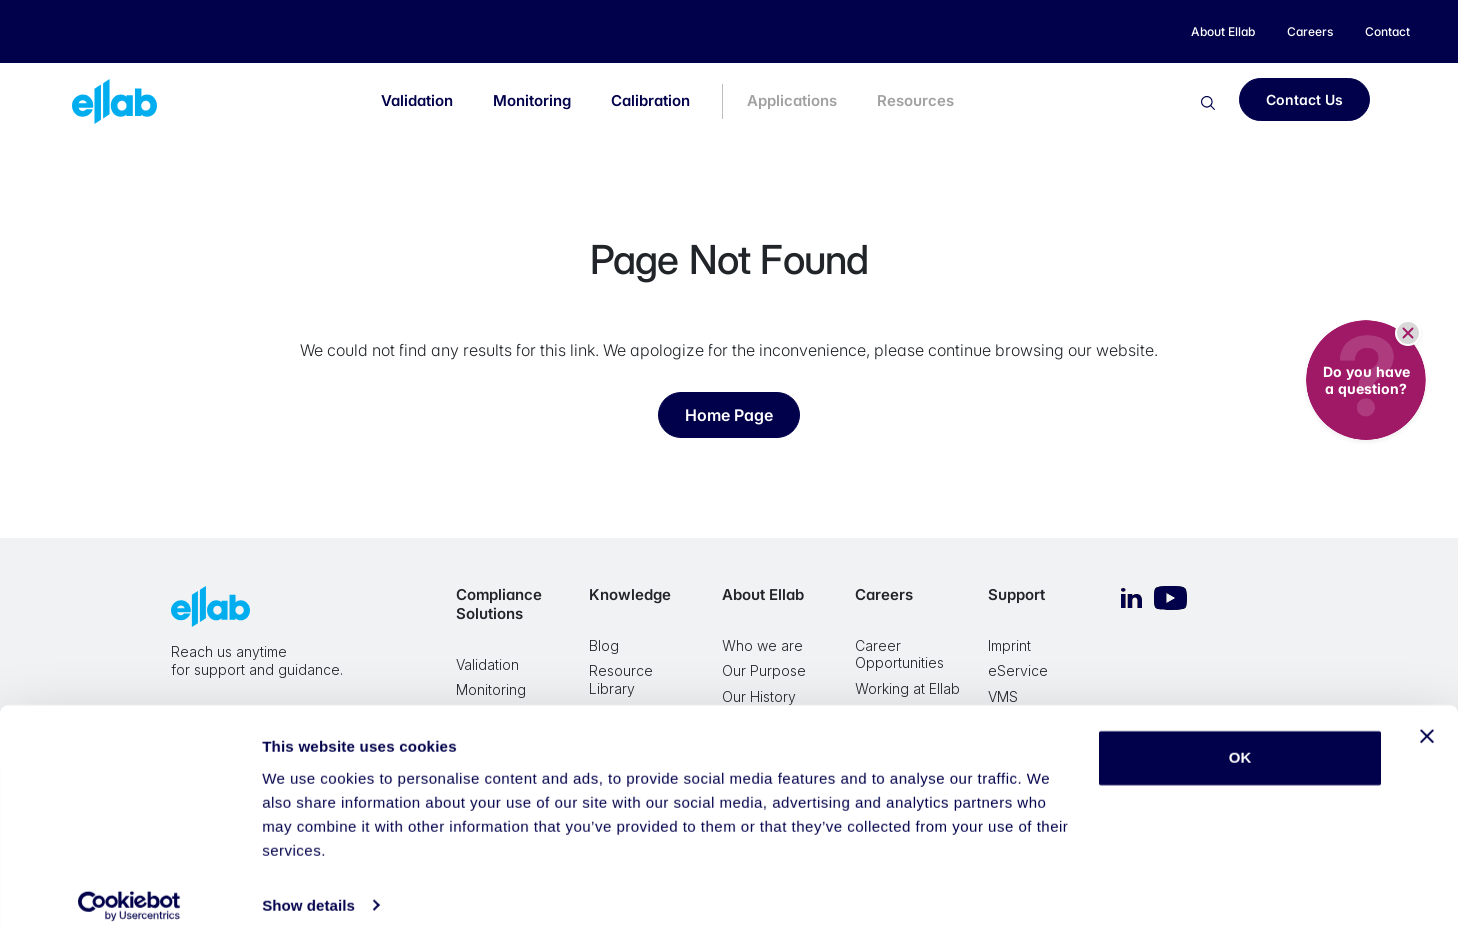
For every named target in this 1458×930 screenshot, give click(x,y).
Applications (792, 100)
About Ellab (763, 594)
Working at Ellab (907, 688)
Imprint (1009, 645)
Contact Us (1304, 99)
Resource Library (621, 679)
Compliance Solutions (499, 604)
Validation (417, 100)
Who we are (762, 645)
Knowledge (630, 594)
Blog (604, 645)
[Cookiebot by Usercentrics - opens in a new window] (129, 891)
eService (1018, 670)
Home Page (729, 415)
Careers (884, 594)
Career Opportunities (899, 654)
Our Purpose (764, 670)
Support (1016, 594)
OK (1240, 743)
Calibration (650, 100)
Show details (308, 890)
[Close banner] (1427, 722)
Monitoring (532, 100)
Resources (915, 100)
